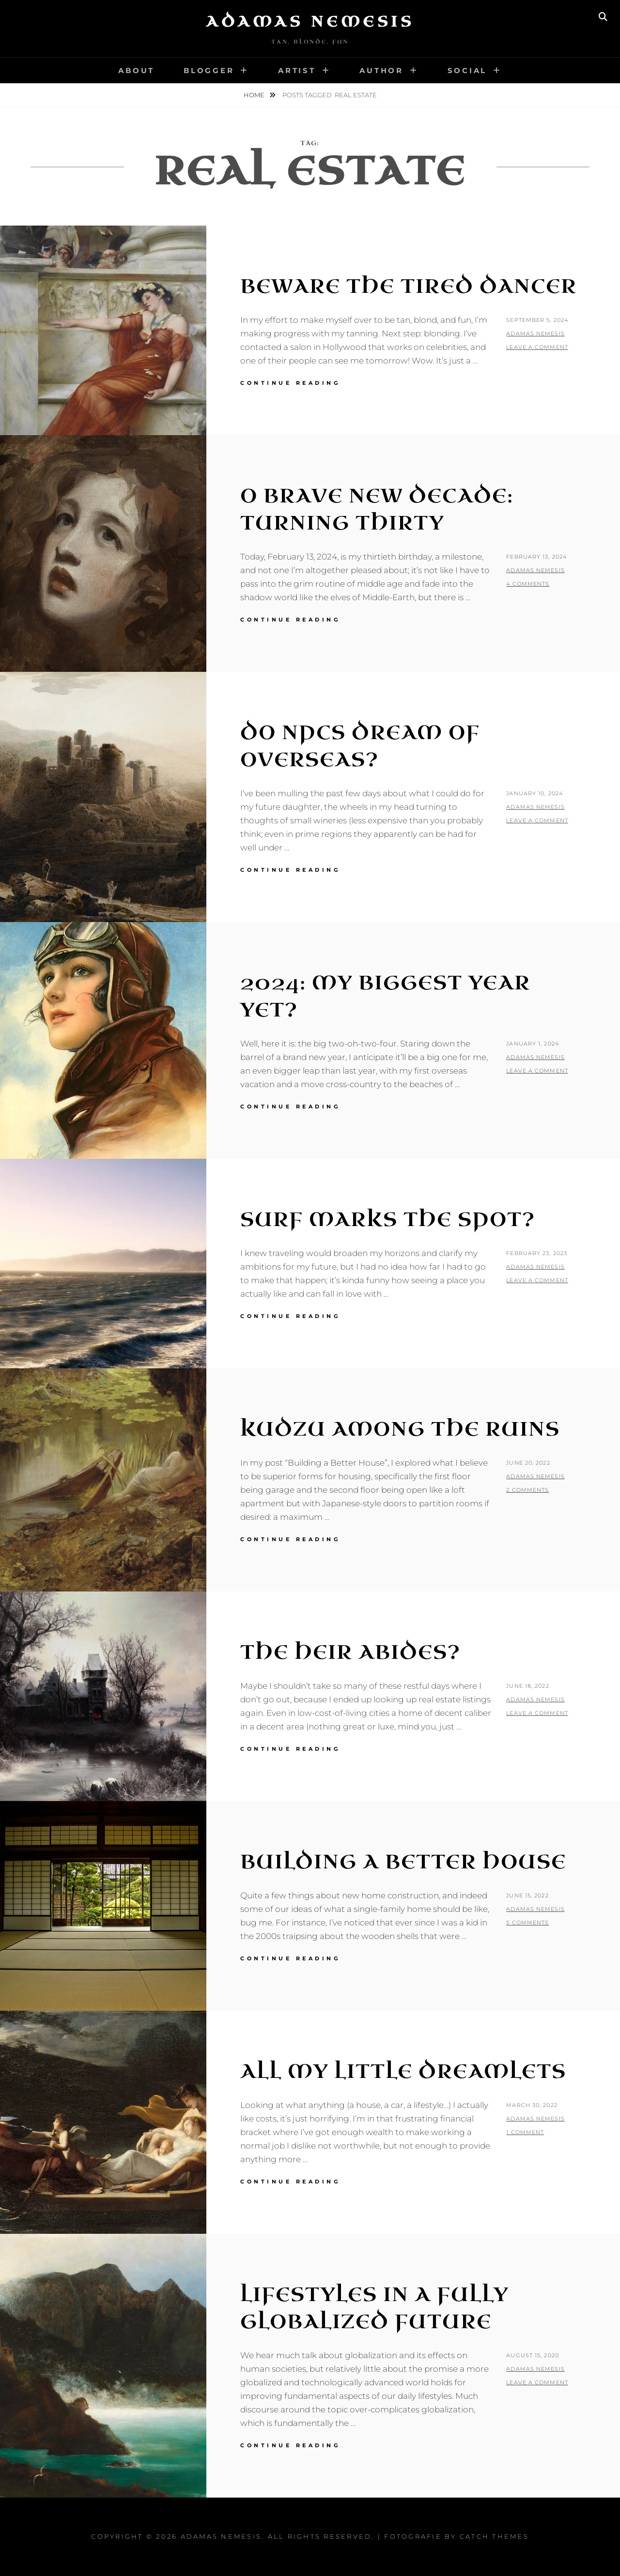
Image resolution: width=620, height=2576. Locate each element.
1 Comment (525, 2132)
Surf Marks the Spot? (387, 1219)
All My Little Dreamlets (403, 2071)
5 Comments (527, 1922)
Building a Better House (403, 1862)
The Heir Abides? (350, 1652)
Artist (297, 70)
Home (255, 95)
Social (467, 70)
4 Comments (527, 583)
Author (381, 70)
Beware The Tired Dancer (408, 286)
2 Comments (527, 1489)
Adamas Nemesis (310, 21)
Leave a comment (537, 347)
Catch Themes (494, 2536)
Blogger (209, 70)
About (136, 70)
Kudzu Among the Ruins (400, 1429)
